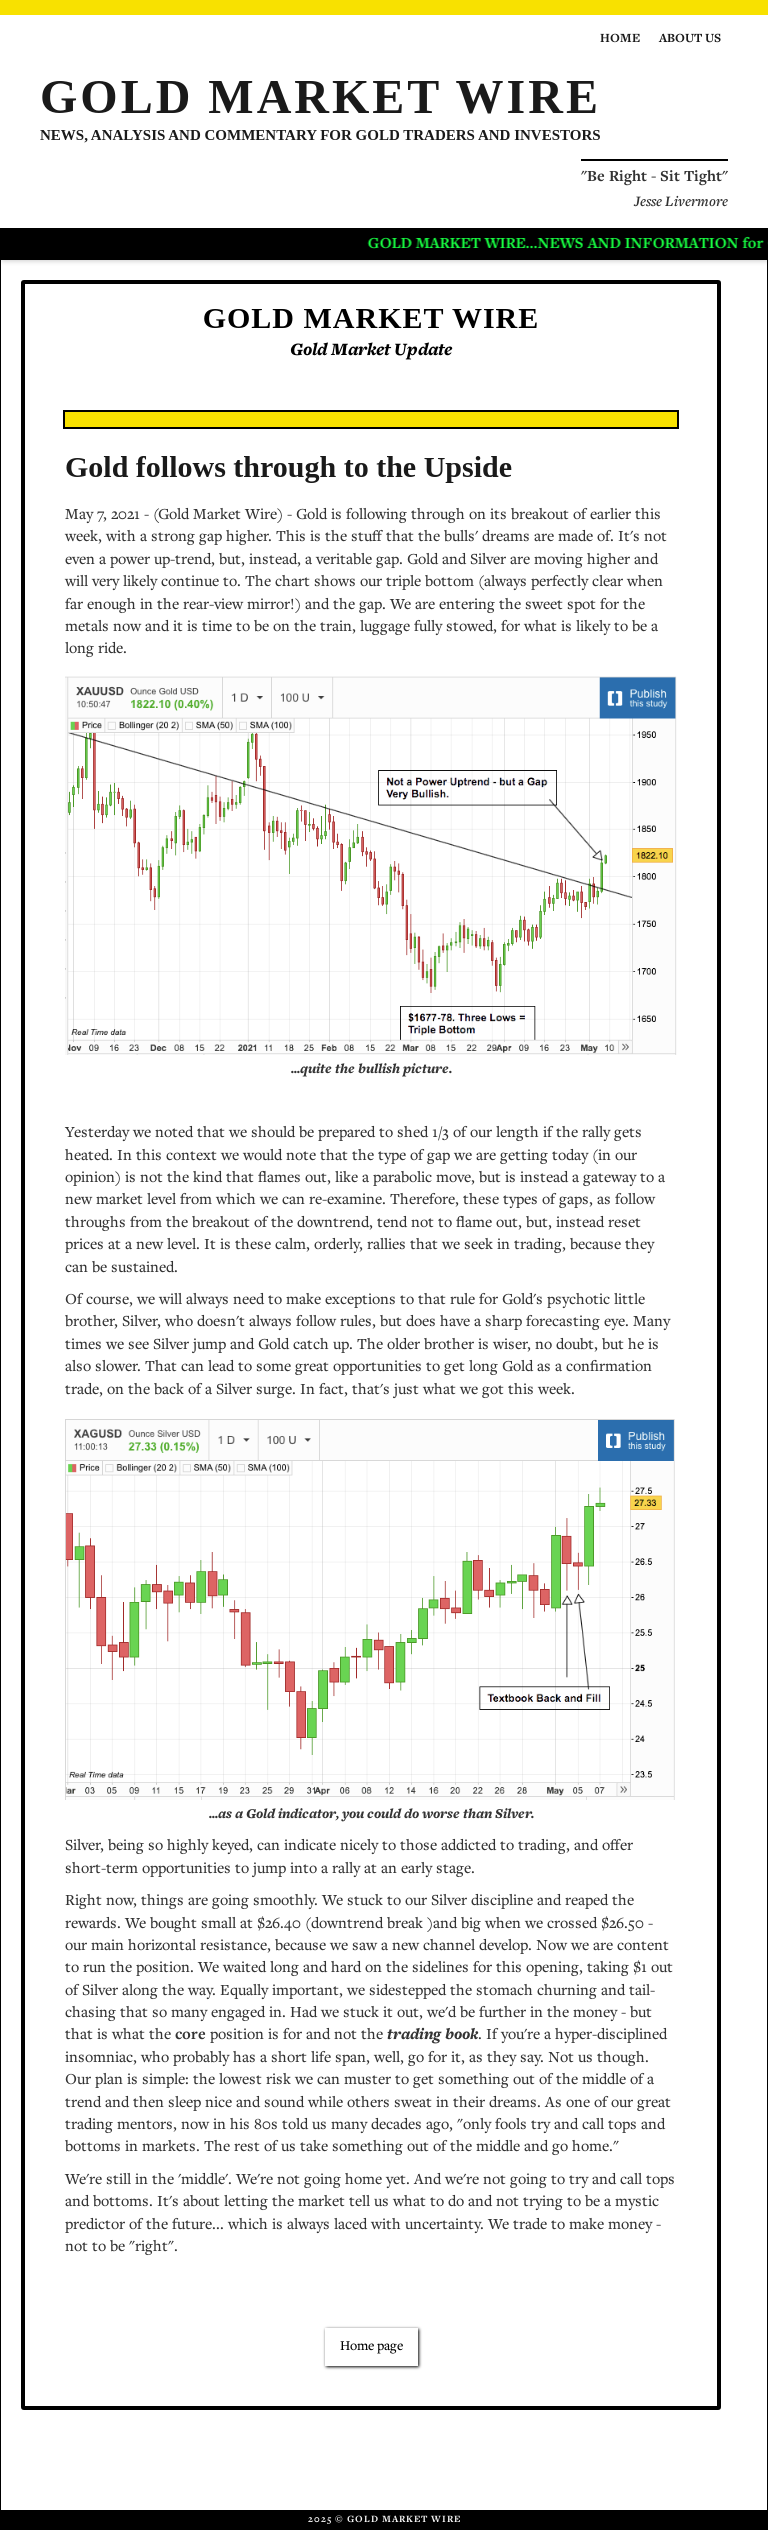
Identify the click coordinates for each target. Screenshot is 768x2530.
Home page (371, 2347)
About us (690, 39)
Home (620, 39)
